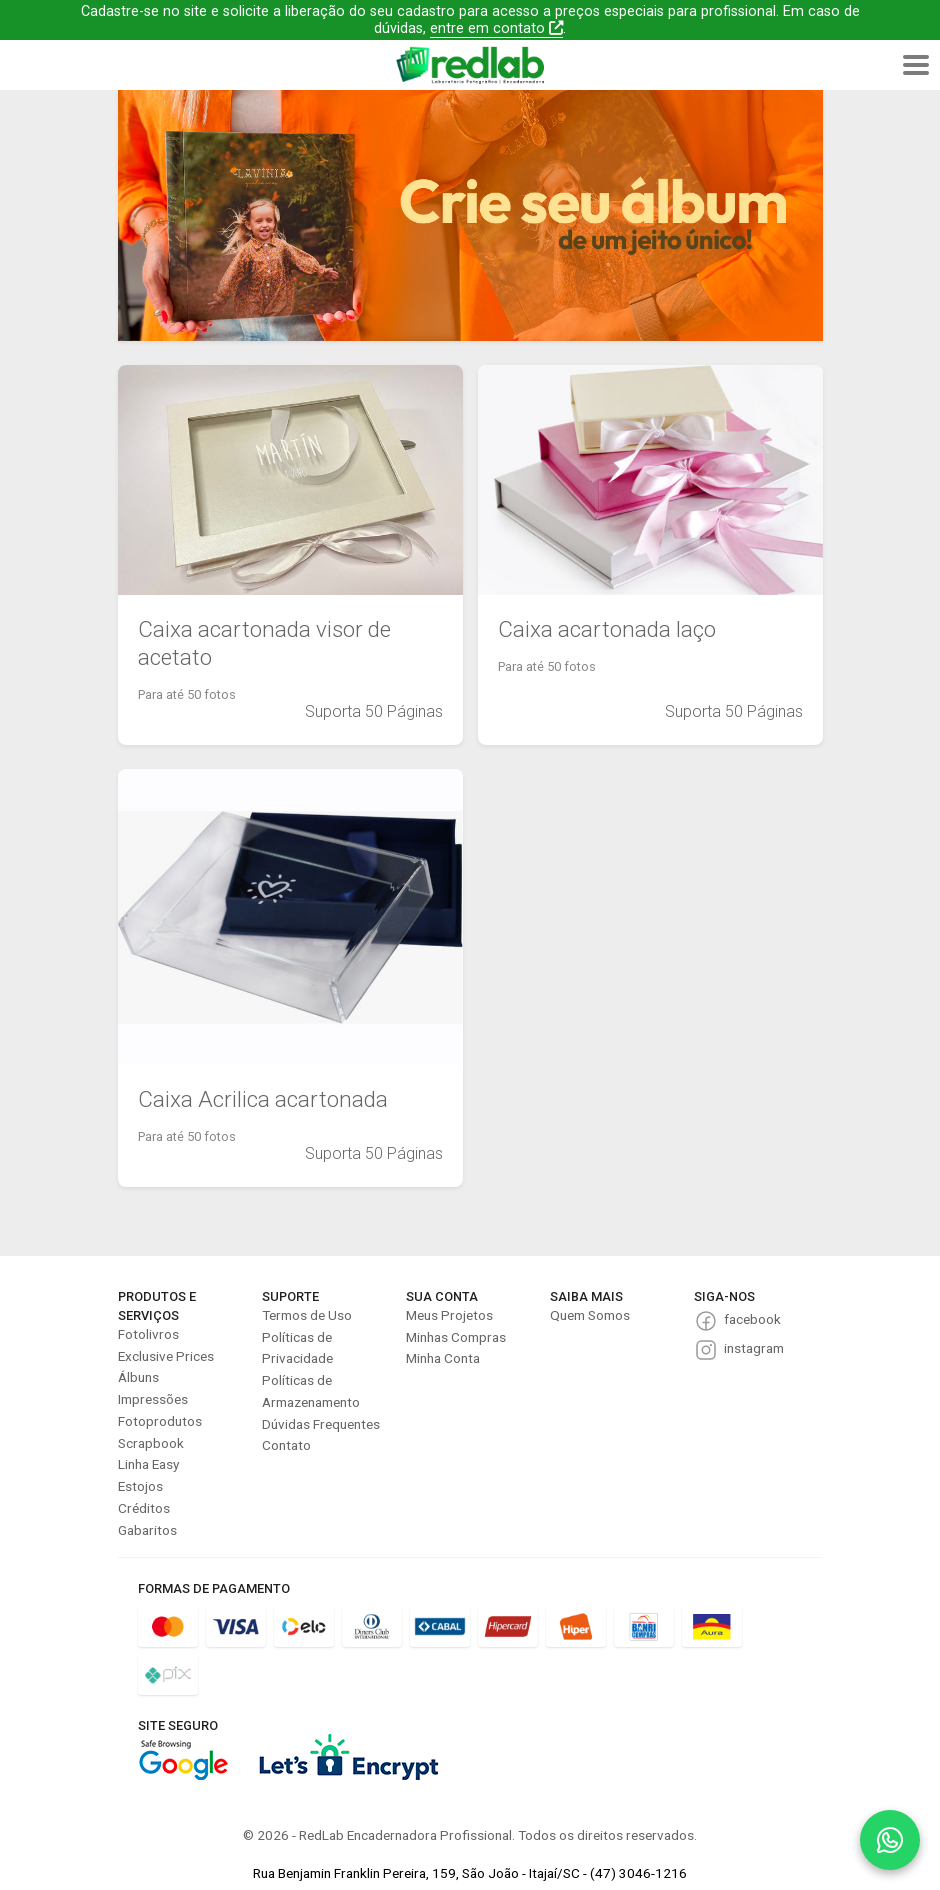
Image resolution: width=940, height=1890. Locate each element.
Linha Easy (148, 1464)
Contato (286, 1445)
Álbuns (138, 1377)
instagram (754, 1348)
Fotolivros (148, 1334)
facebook (752, 1319)
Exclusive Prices (166, 1356)
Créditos (144, 1508)
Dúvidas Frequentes (321, 1424)
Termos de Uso (307, 1315)
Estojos (140, 1486)
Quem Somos (590, 1315)
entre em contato (496, 28)
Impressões (153, 1399)
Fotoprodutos (160, 1421)
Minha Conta (443, 1358)
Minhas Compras (456, 1337)
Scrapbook (151, 1443)
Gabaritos (147, 1530)
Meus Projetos (449, 1315)
